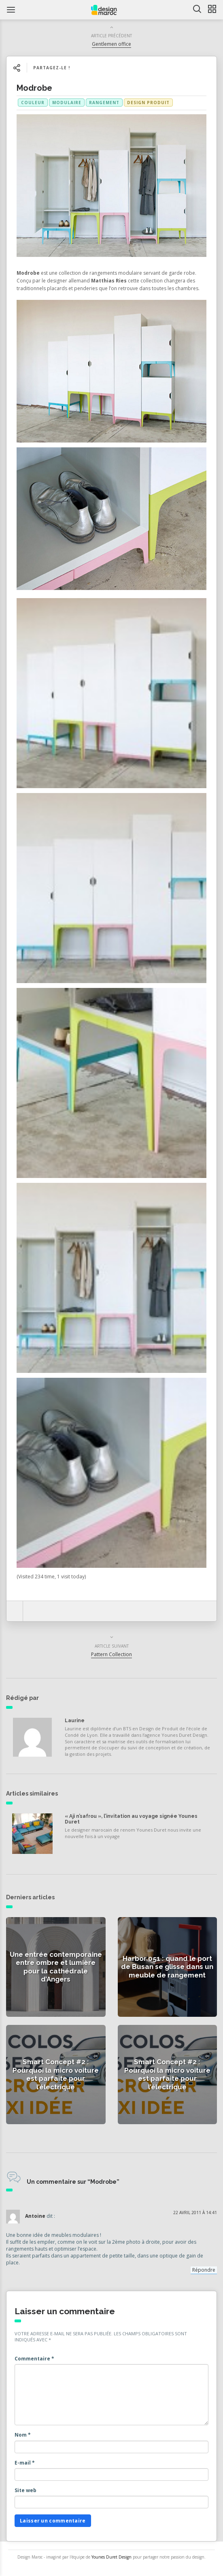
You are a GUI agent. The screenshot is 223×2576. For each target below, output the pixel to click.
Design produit (148, 102)
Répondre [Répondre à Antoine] (203, 2269)
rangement (104, 102)
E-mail (25, 2462)
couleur (33, 102)
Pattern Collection (111, 1654)
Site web (25, 2490)
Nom (23, 2434)
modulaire (66, 102)
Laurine (75, 1720)
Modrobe (34, 88)
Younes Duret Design (111, 2557)
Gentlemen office (111, 44)
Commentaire (34, 2358)
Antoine (35, 2216)
